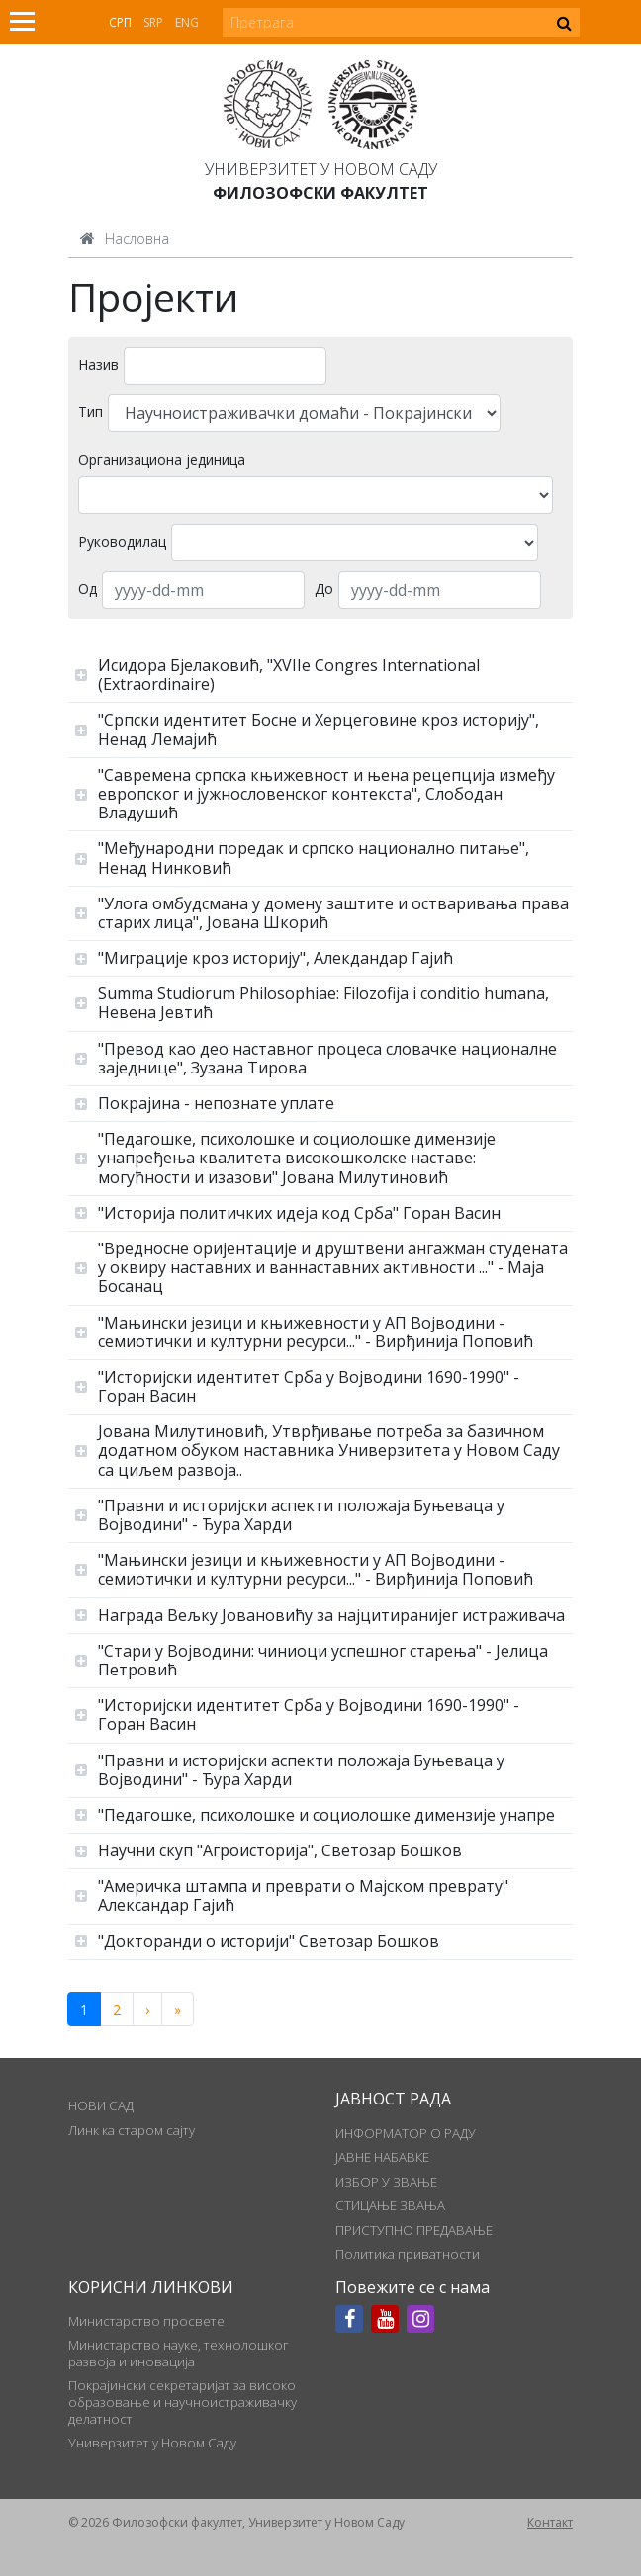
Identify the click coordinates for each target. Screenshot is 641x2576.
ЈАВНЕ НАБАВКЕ (382, 2157)
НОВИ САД (101, 2105)
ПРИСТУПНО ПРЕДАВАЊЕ (414, 2230)
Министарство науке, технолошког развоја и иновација (178, 2352)
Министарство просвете (146, 2321)
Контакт (550, 2522)
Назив (98, 364)
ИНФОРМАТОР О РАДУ (405, 2133)
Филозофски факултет (320, 193)
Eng (187, 22)
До (324, 588)
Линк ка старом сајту (131, 2130)
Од (87, 588)
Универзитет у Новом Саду (321, 169)
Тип (90, 411)
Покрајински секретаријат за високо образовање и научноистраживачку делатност (182, 2401)
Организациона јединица (161, 459)
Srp (153, 22)
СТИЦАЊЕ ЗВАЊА (390, 2205)
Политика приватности (407, 2254)
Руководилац (122, 541)
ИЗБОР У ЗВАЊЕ (386, 2181)
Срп (120, 22)
